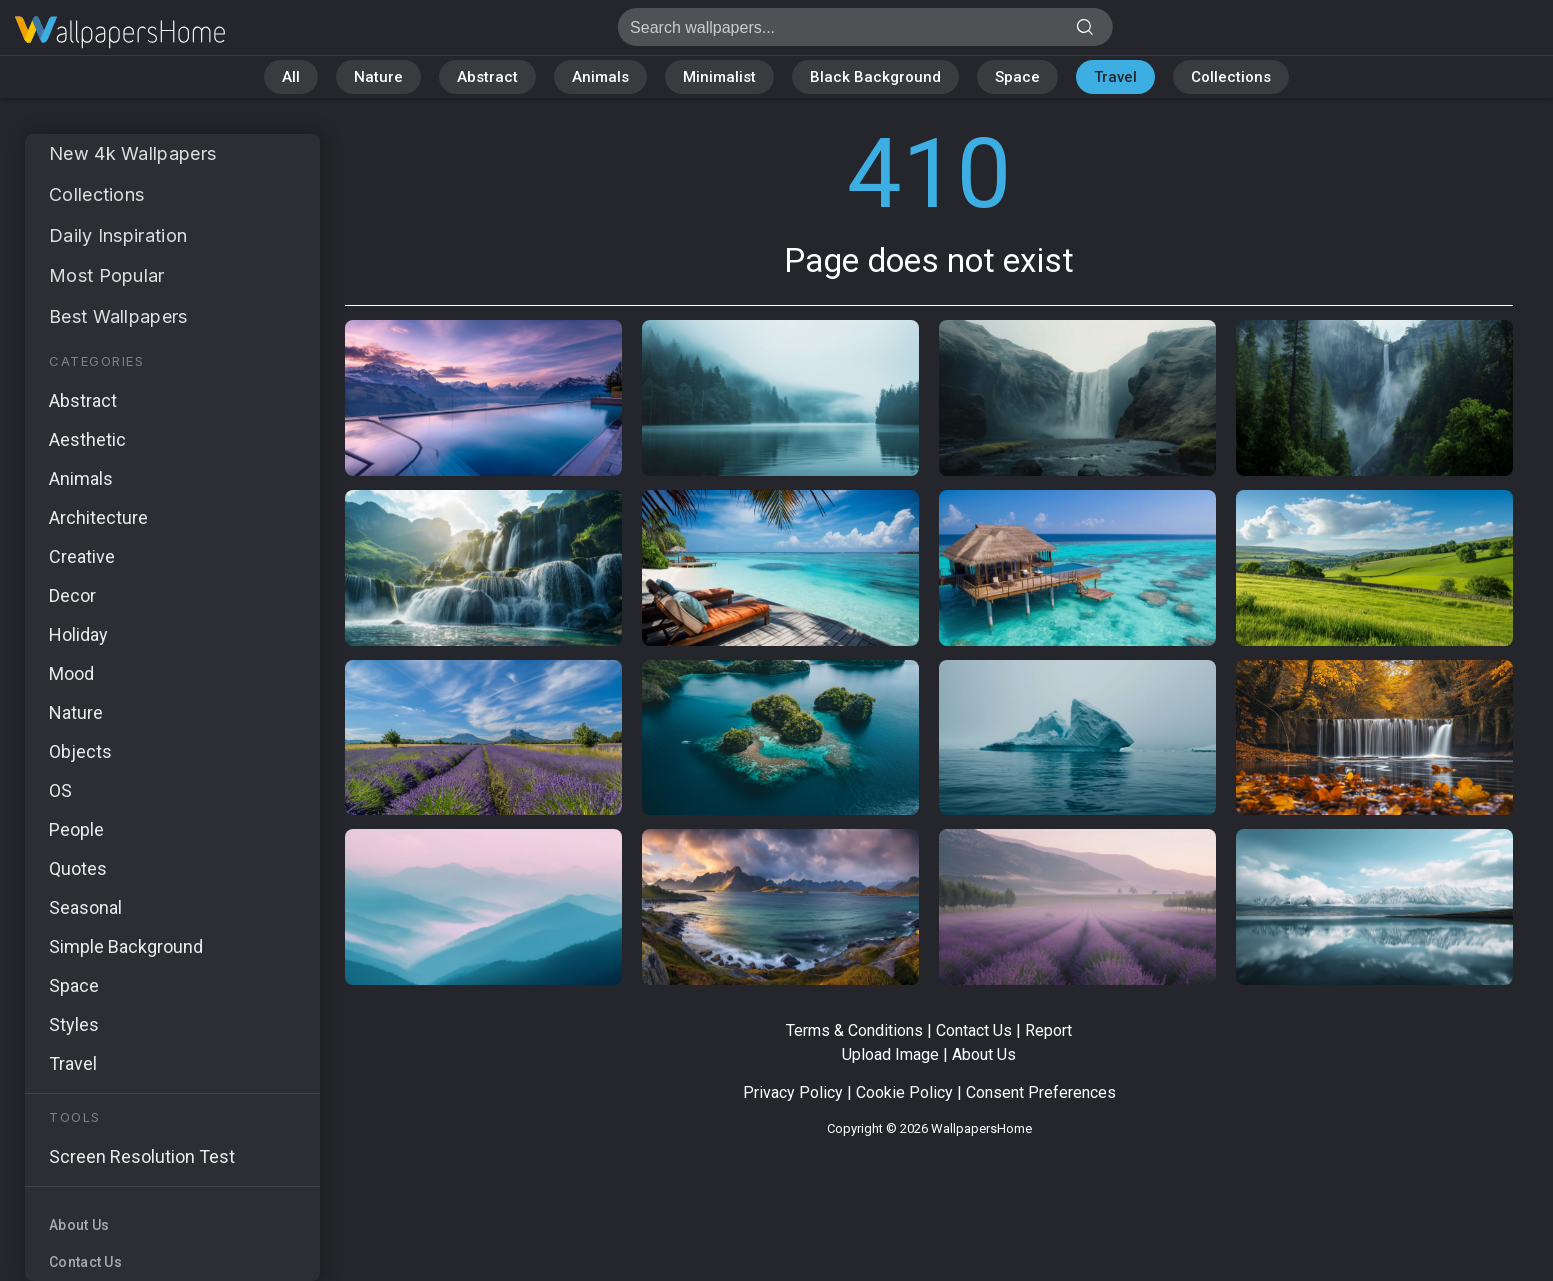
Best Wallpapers (118, 316)
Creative (82, 556)
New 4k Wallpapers (132, 153)
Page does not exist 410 (120, 32)
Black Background (875, 77)
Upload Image (890, 1054)
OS (60, 790)
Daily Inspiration (118, 235)
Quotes (78, 868)
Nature (378, 77)
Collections (1231, 77)
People (76, 829)
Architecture (98, 517)
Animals (600, 77)
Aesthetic (87, 439)
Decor (72, 595)
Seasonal (85, 907)
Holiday (78, 634)
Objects (80, 751)
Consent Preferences (1041, 1092)
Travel (1115, 77)
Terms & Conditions (854, 1030)
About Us (79, 1225)
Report (1048, 1030)
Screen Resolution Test (142, 1156)
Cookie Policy (904, 1092)
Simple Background (126, 946)
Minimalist (719, 77)
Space (1017, 77)
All (291, 77)
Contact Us (85, 1262)
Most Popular (107, 275)
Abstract (487, 77)
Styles (74, 1024)
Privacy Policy (793, 1092)
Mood (71, 673)
